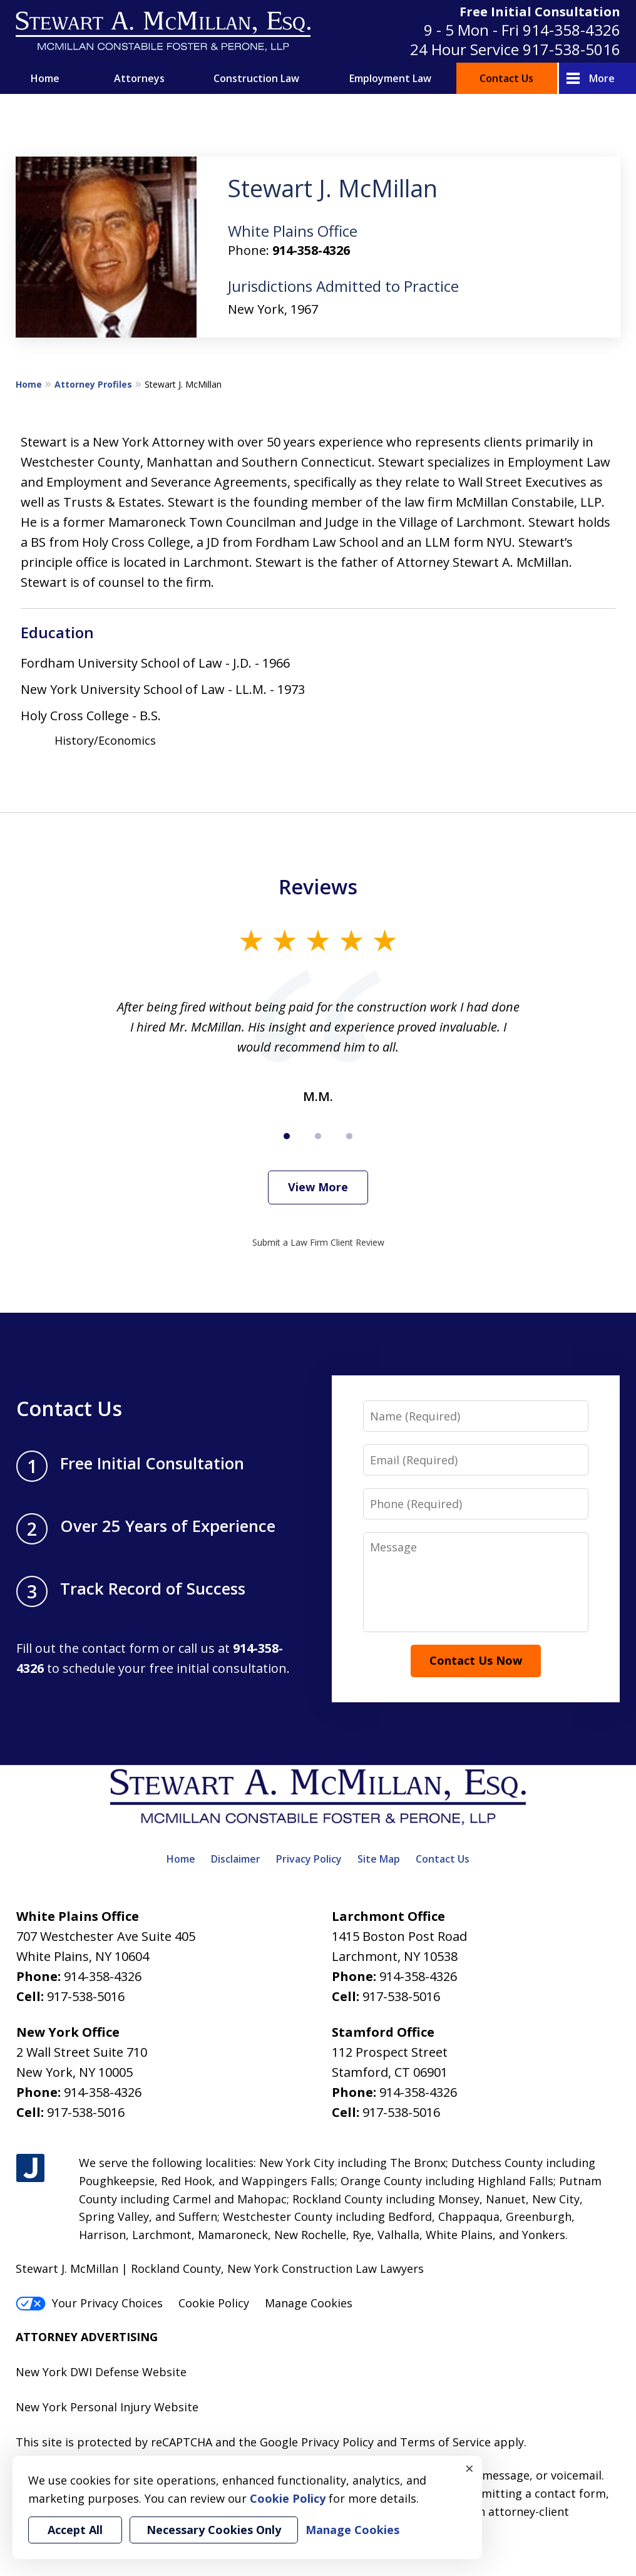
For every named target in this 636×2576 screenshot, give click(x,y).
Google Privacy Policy (317, 2441)
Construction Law (256, 78)
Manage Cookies (308, 2302)
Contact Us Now (475, 1660)
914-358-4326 (571, 29)
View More (318, 1186)
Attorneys (139, 78)
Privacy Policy (309, 1859)
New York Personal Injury (83, 2406)
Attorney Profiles (93, 384)
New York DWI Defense (77, 2371)
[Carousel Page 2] (318, 1136)
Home (45, 78)
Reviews (318, 886)
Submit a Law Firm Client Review (318, 1242)
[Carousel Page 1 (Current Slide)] (286, 1136)
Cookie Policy (213, 2302)
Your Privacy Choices (89, 2302)
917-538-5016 (571, 49)
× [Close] (469, 2468)
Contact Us (506, 78)
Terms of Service (445, 2441)
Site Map (378, 1859)
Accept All (75, 2529)
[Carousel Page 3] (349, 1136)
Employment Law (390, 78)
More (602, 78)
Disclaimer (235, 1859)
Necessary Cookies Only (213, 2529)
